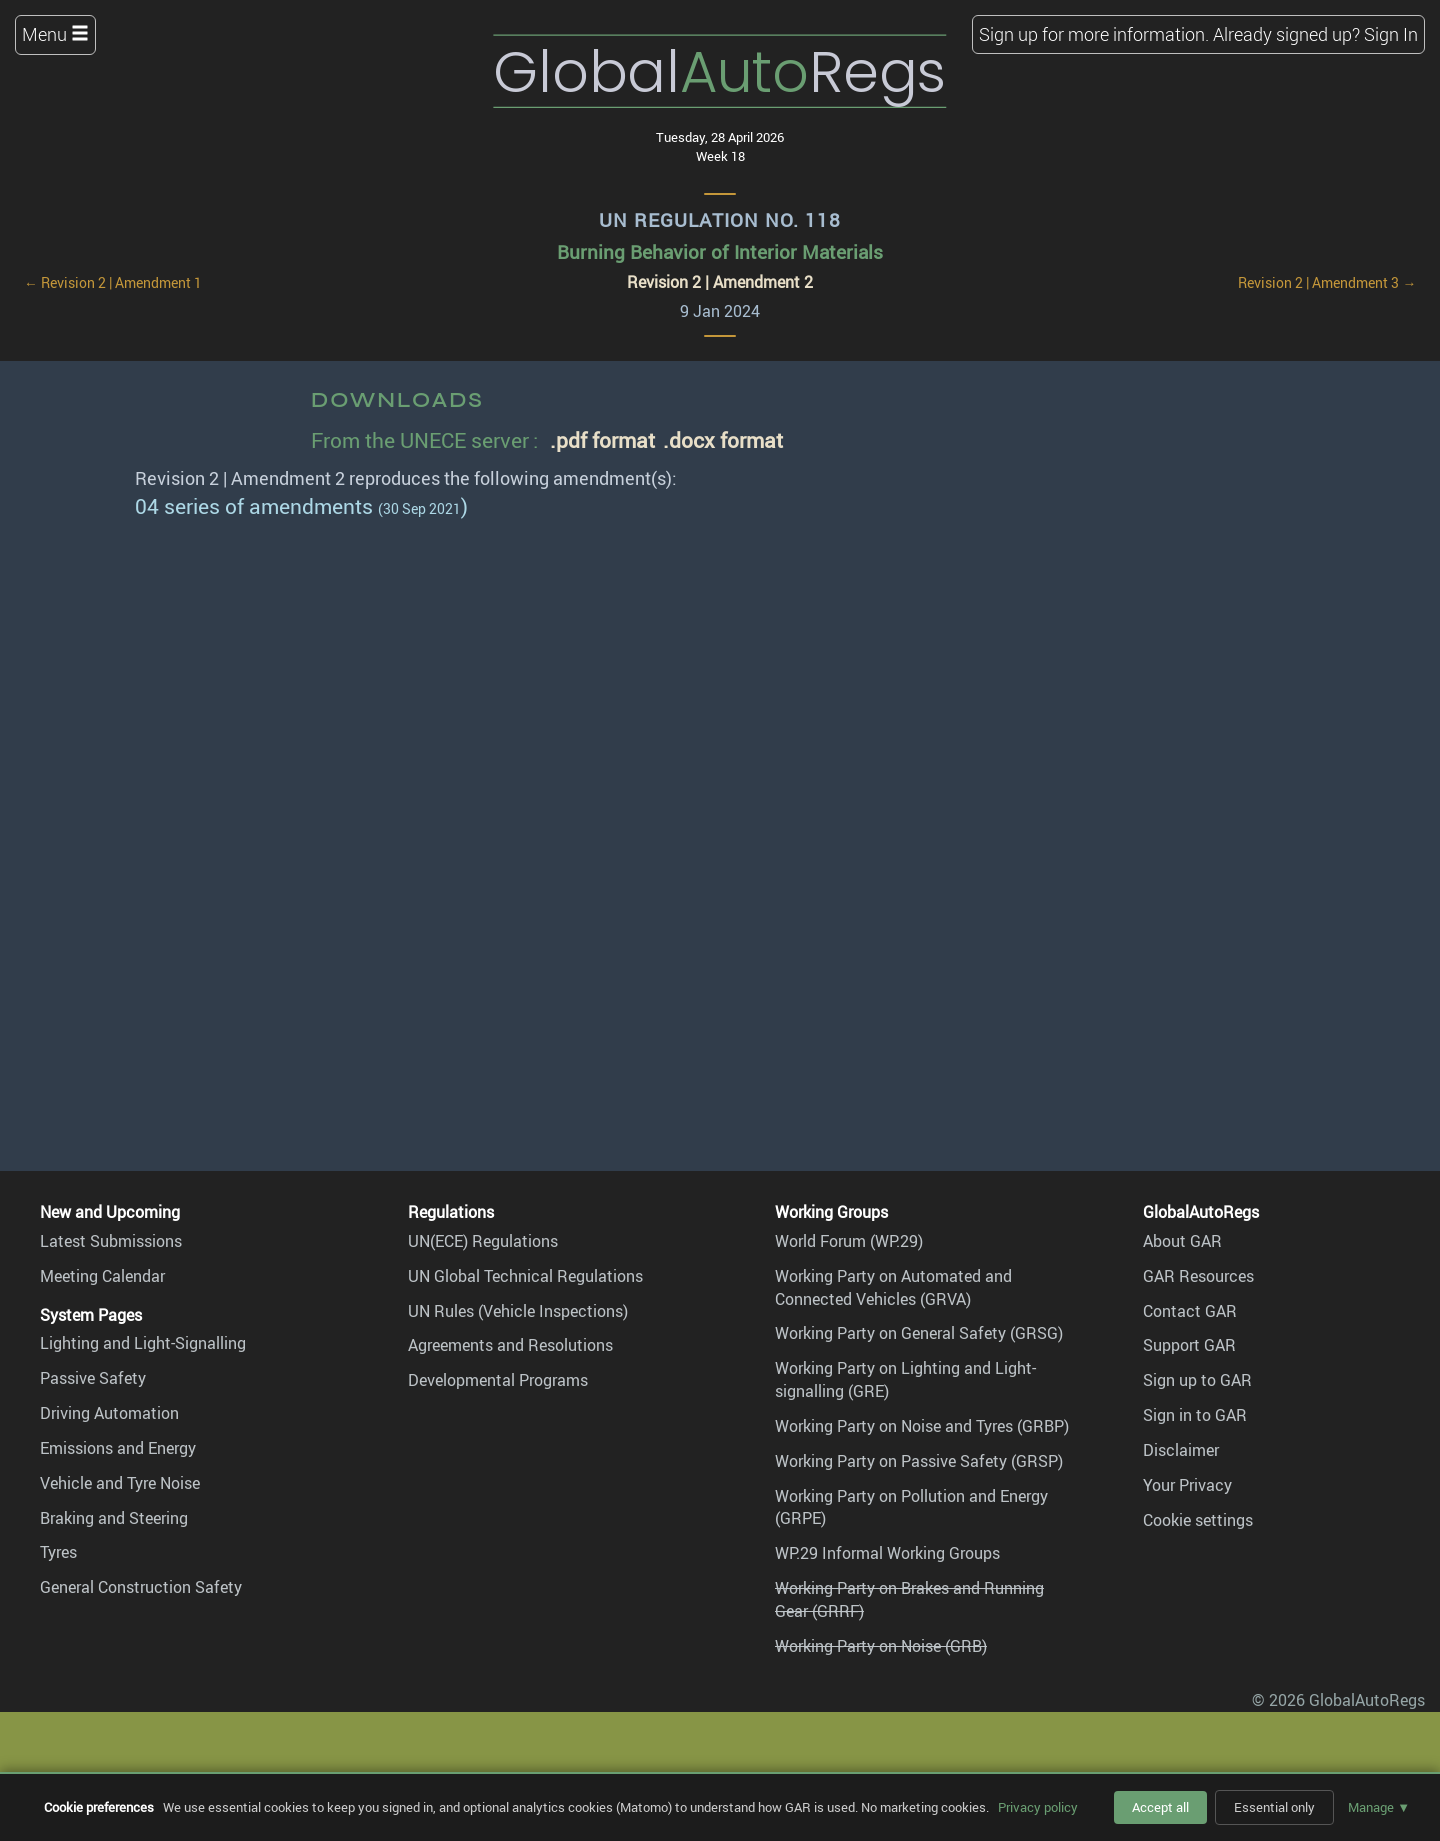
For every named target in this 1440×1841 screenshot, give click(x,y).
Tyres (58, 1552)
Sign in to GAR (1195, 1415)
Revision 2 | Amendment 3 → (1327, 283)
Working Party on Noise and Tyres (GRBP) (922, 1426)
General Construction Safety (141, 1587)
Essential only (1274, 1807)
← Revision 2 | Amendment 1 (113, 283)
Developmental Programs (498, 1380)
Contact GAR (1190, 1311)
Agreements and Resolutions (510, 1345)
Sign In (1391, 34)
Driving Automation (109, 1413)
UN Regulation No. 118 (720, 220)
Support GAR (1189, 1345)
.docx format (723, 439)
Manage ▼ (1379, 1807)
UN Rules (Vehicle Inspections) (518, 1311)
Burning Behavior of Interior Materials (720, 252)
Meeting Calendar (102, 1276)
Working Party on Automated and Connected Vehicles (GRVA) (893, 1287)
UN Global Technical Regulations (525, 1276)
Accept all (1160, 1807)
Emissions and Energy (118, 1448)
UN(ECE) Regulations (483, 1241)
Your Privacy (1187, 1485)
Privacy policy (1038, 1807)
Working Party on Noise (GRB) (881, 1646)
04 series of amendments (254, 505)
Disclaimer (1181, 1450)
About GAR (1182, 1241)
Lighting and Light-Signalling (143, 1343)
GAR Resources (1198, 1276)
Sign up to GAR (1197, 1380)
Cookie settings (1198, 1520)
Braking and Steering (114, 1518)
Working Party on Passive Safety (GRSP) (919, 1461)
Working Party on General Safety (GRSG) (919, 1333)
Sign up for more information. (1094, 34)
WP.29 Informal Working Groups (887, 1553)
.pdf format (602, 439)
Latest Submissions (111, 1241)
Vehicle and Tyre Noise (120, 1483)
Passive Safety (93, 1378)
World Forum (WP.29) (849, 1241)
